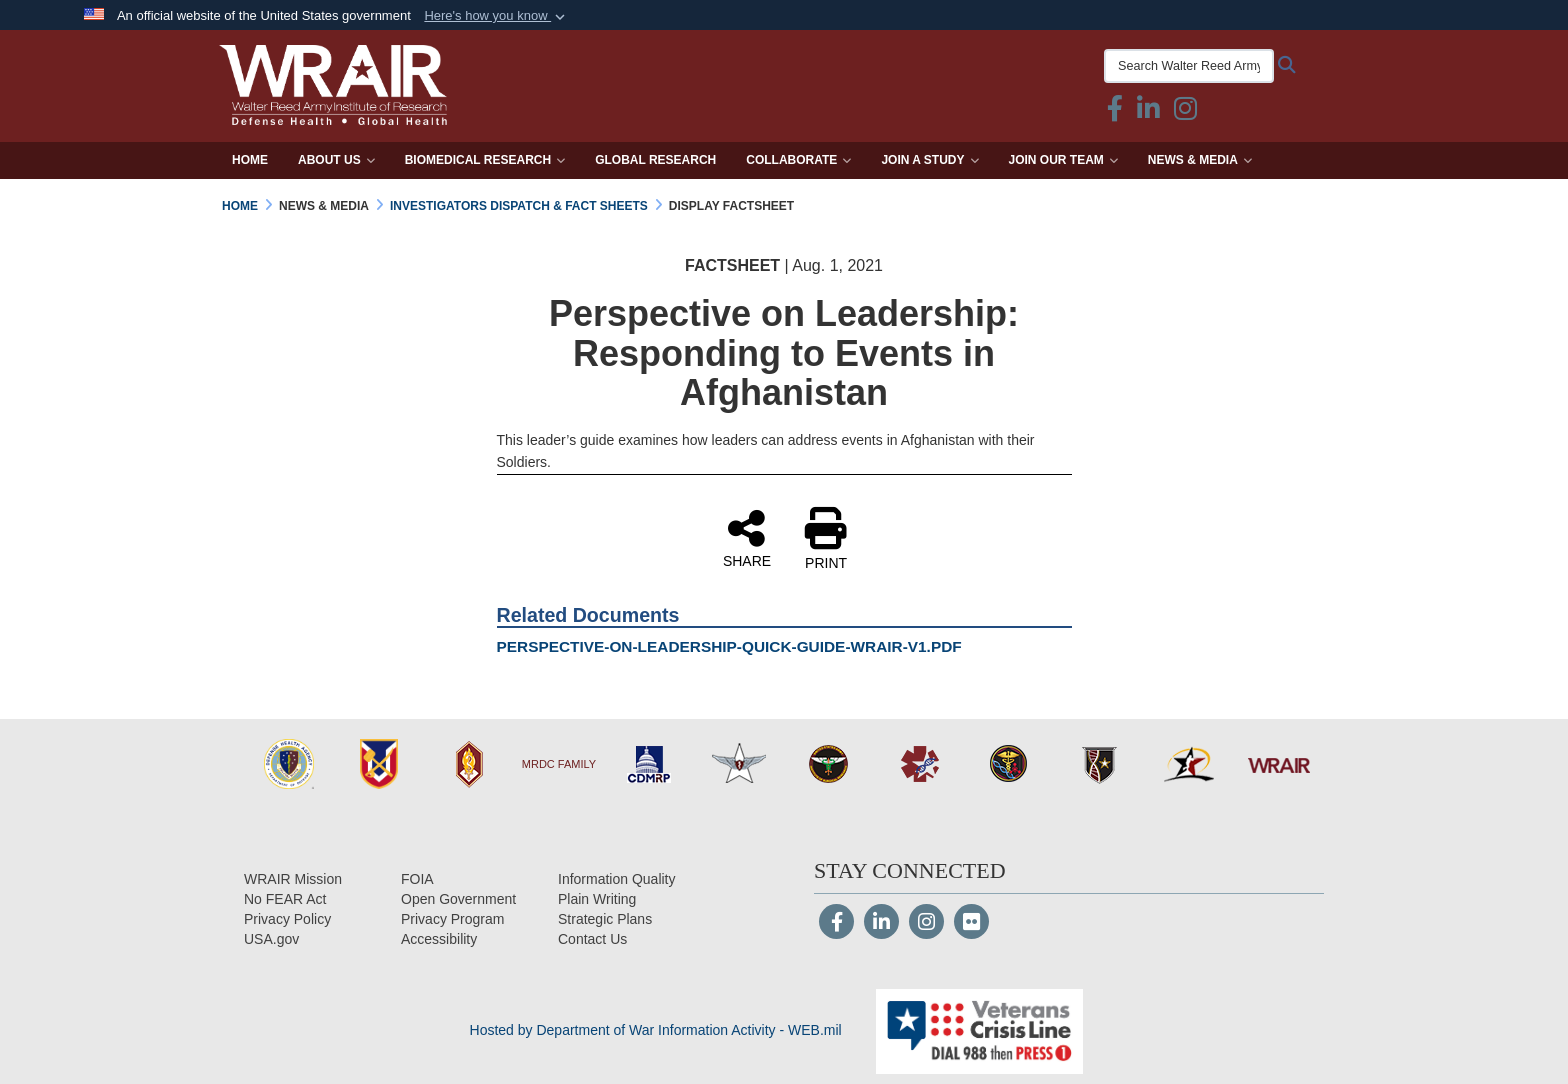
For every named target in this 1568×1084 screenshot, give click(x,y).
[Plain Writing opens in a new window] (597, 899)
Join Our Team (1063, 160)
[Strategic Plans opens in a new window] (605, 919)
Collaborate (798, 160)
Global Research (655, 160)
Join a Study (929, 160)
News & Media (1200, 160)
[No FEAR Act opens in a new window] (285, 899)
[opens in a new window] (439, 939)
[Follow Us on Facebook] (836, 924)
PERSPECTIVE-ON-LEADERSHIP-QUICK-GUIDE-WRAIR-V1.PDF (729, 646)
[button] (496, 16)
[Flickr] (971, 924)
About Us (336, 160)
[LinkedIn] (881, 924)
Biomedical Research (485, 160)
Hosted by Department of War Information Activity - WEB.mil (656, 1030)
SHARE (747, 538)
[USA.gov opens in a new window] (271, 939)
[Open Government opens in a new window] (458, 899)
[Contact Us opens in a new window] (592, 939)
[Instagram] (926, 924)
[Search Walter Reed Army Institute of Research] (1189, 66)
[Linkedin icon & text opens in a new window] (1148, 113)
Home (250, 160)
